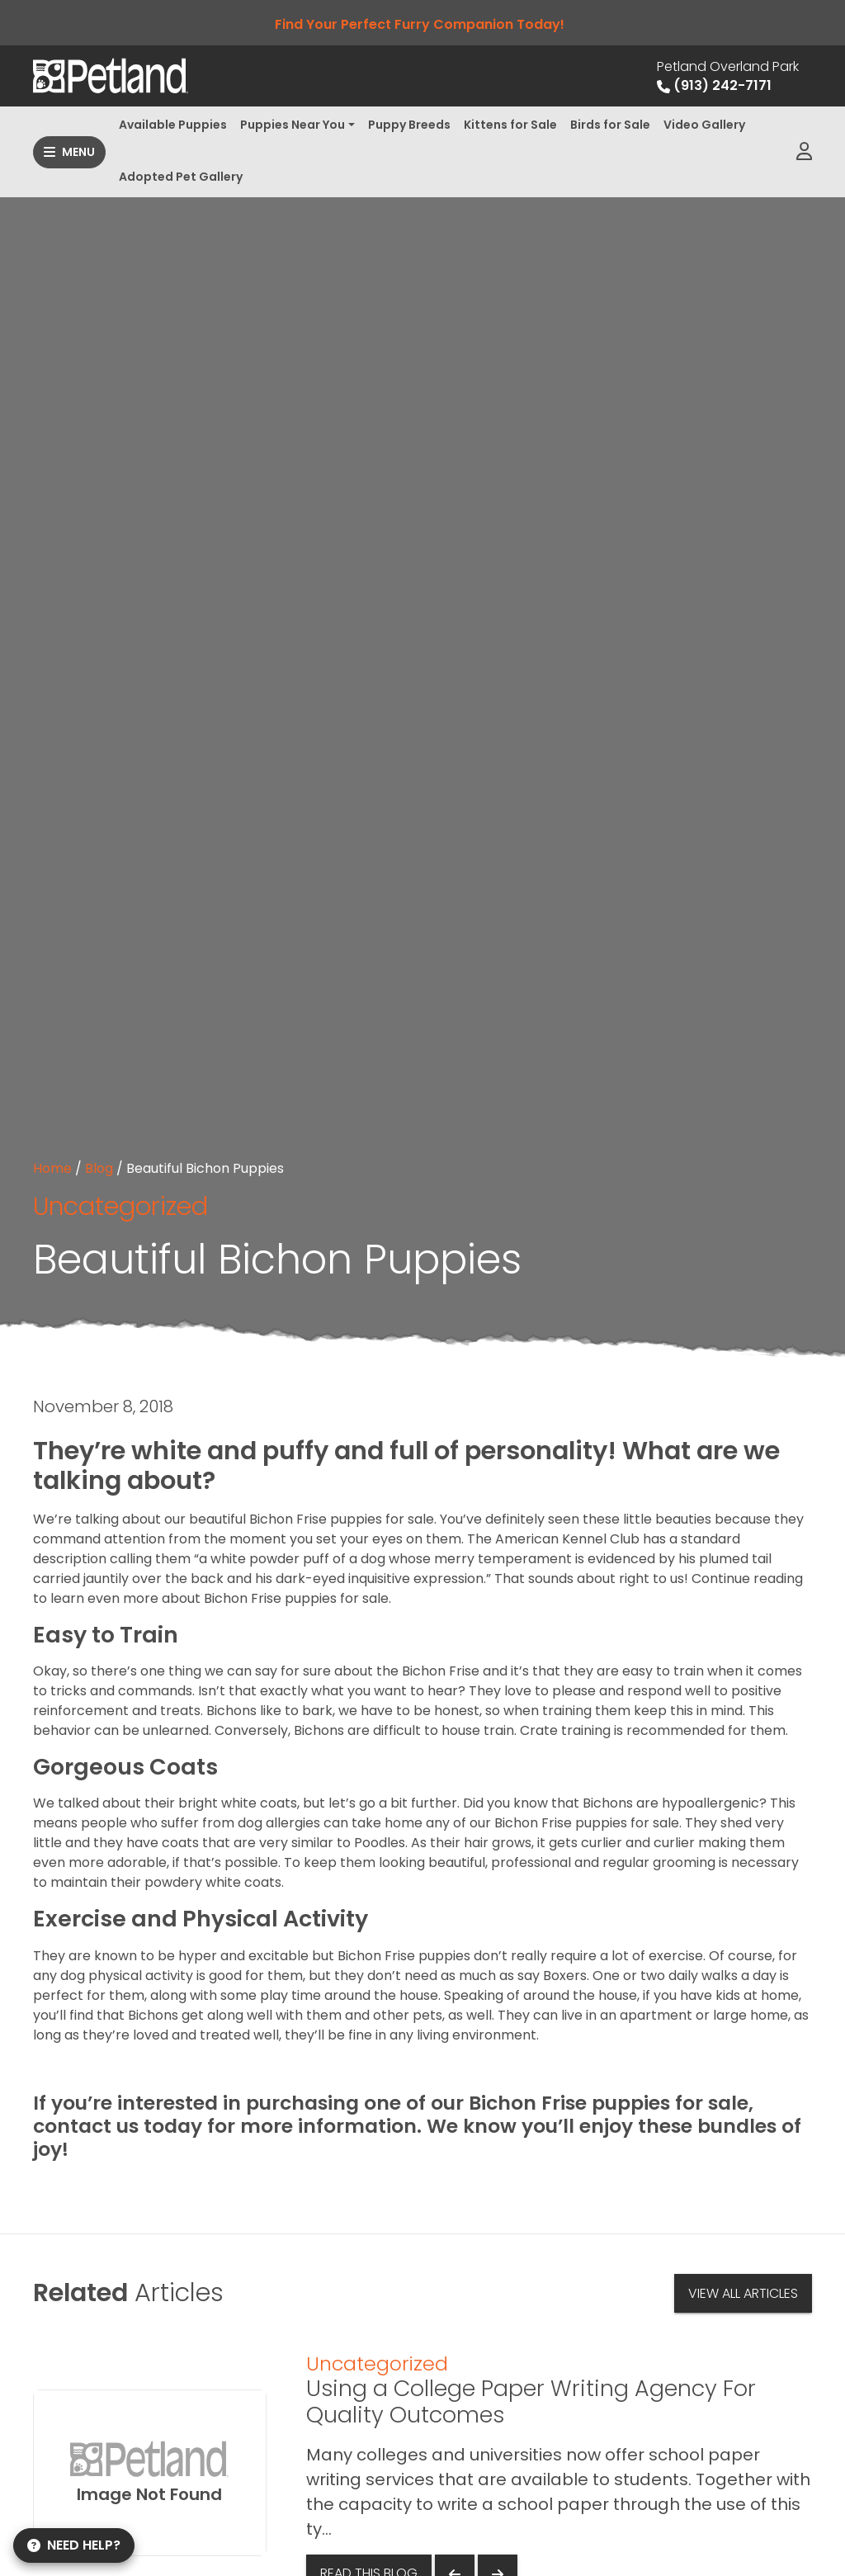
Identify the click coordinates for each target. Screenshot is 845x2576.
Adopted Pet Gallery (181, 176)
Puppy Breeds (409, 124)
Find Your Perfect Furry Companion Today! (423, 24)
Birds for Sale (610, 124)
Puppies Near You (292, 124)
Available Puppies (173, 124)
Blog (99, 1168)
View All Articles (743, 2293)
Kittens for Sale (510, 124)
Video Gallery (704, 124)
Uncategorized (120, 1206)
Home (52, 1168)
